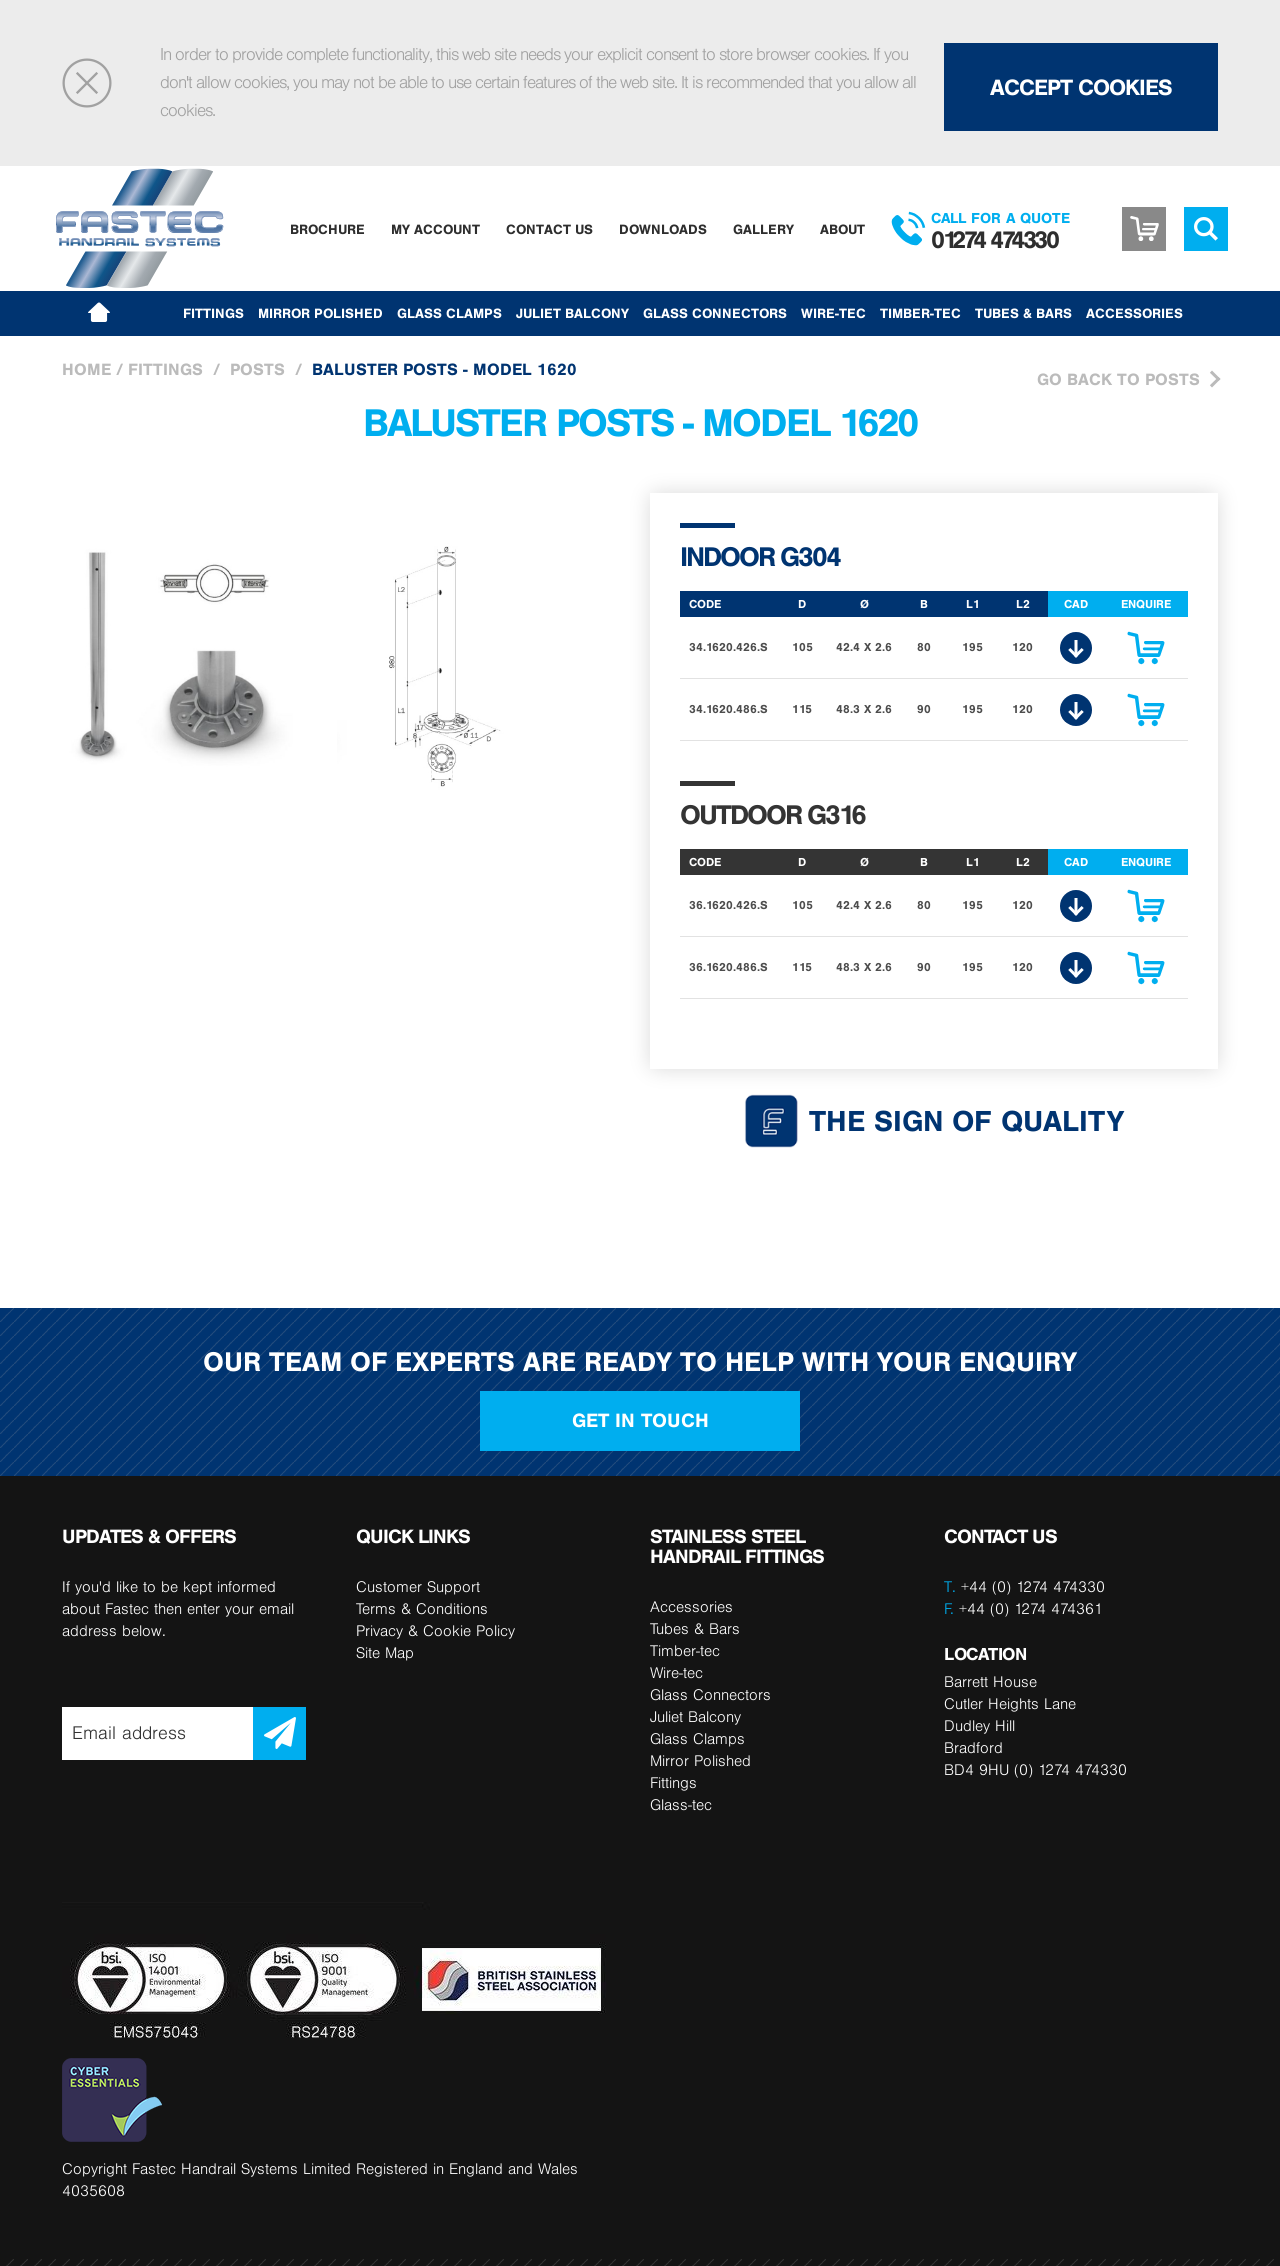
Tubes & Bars (1023, 313)
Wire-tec (833, 313)
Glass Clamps (449, 313)
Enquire (1146, 653)
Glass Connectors (715, 313)
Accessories (1134, 313)
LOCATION (985, 1653)
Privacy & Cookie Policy (435, 1630)
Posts (257, 369)
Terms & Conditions (422, 1608)
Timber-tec (920, 313)
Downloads (663, 229)
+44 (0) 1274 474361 (1023, 1608)
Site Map (385, 1652)
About (842, 229)
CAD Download (1076, 648)
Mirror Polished (320, 313)
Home (86, 369)
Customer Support (418, 1586)
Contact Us (549, 229)
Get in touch (640, 1421)
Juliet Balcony (572, 313)
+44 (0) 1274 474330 (1033, 1586)
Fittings (213, 313)
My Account (435, 229)
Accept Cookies (1081, 87)
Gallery (763, 229)
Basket (1144, 229)
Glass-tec (681, 1804)
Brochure (327, 229)
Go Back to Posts (1118, 379)
